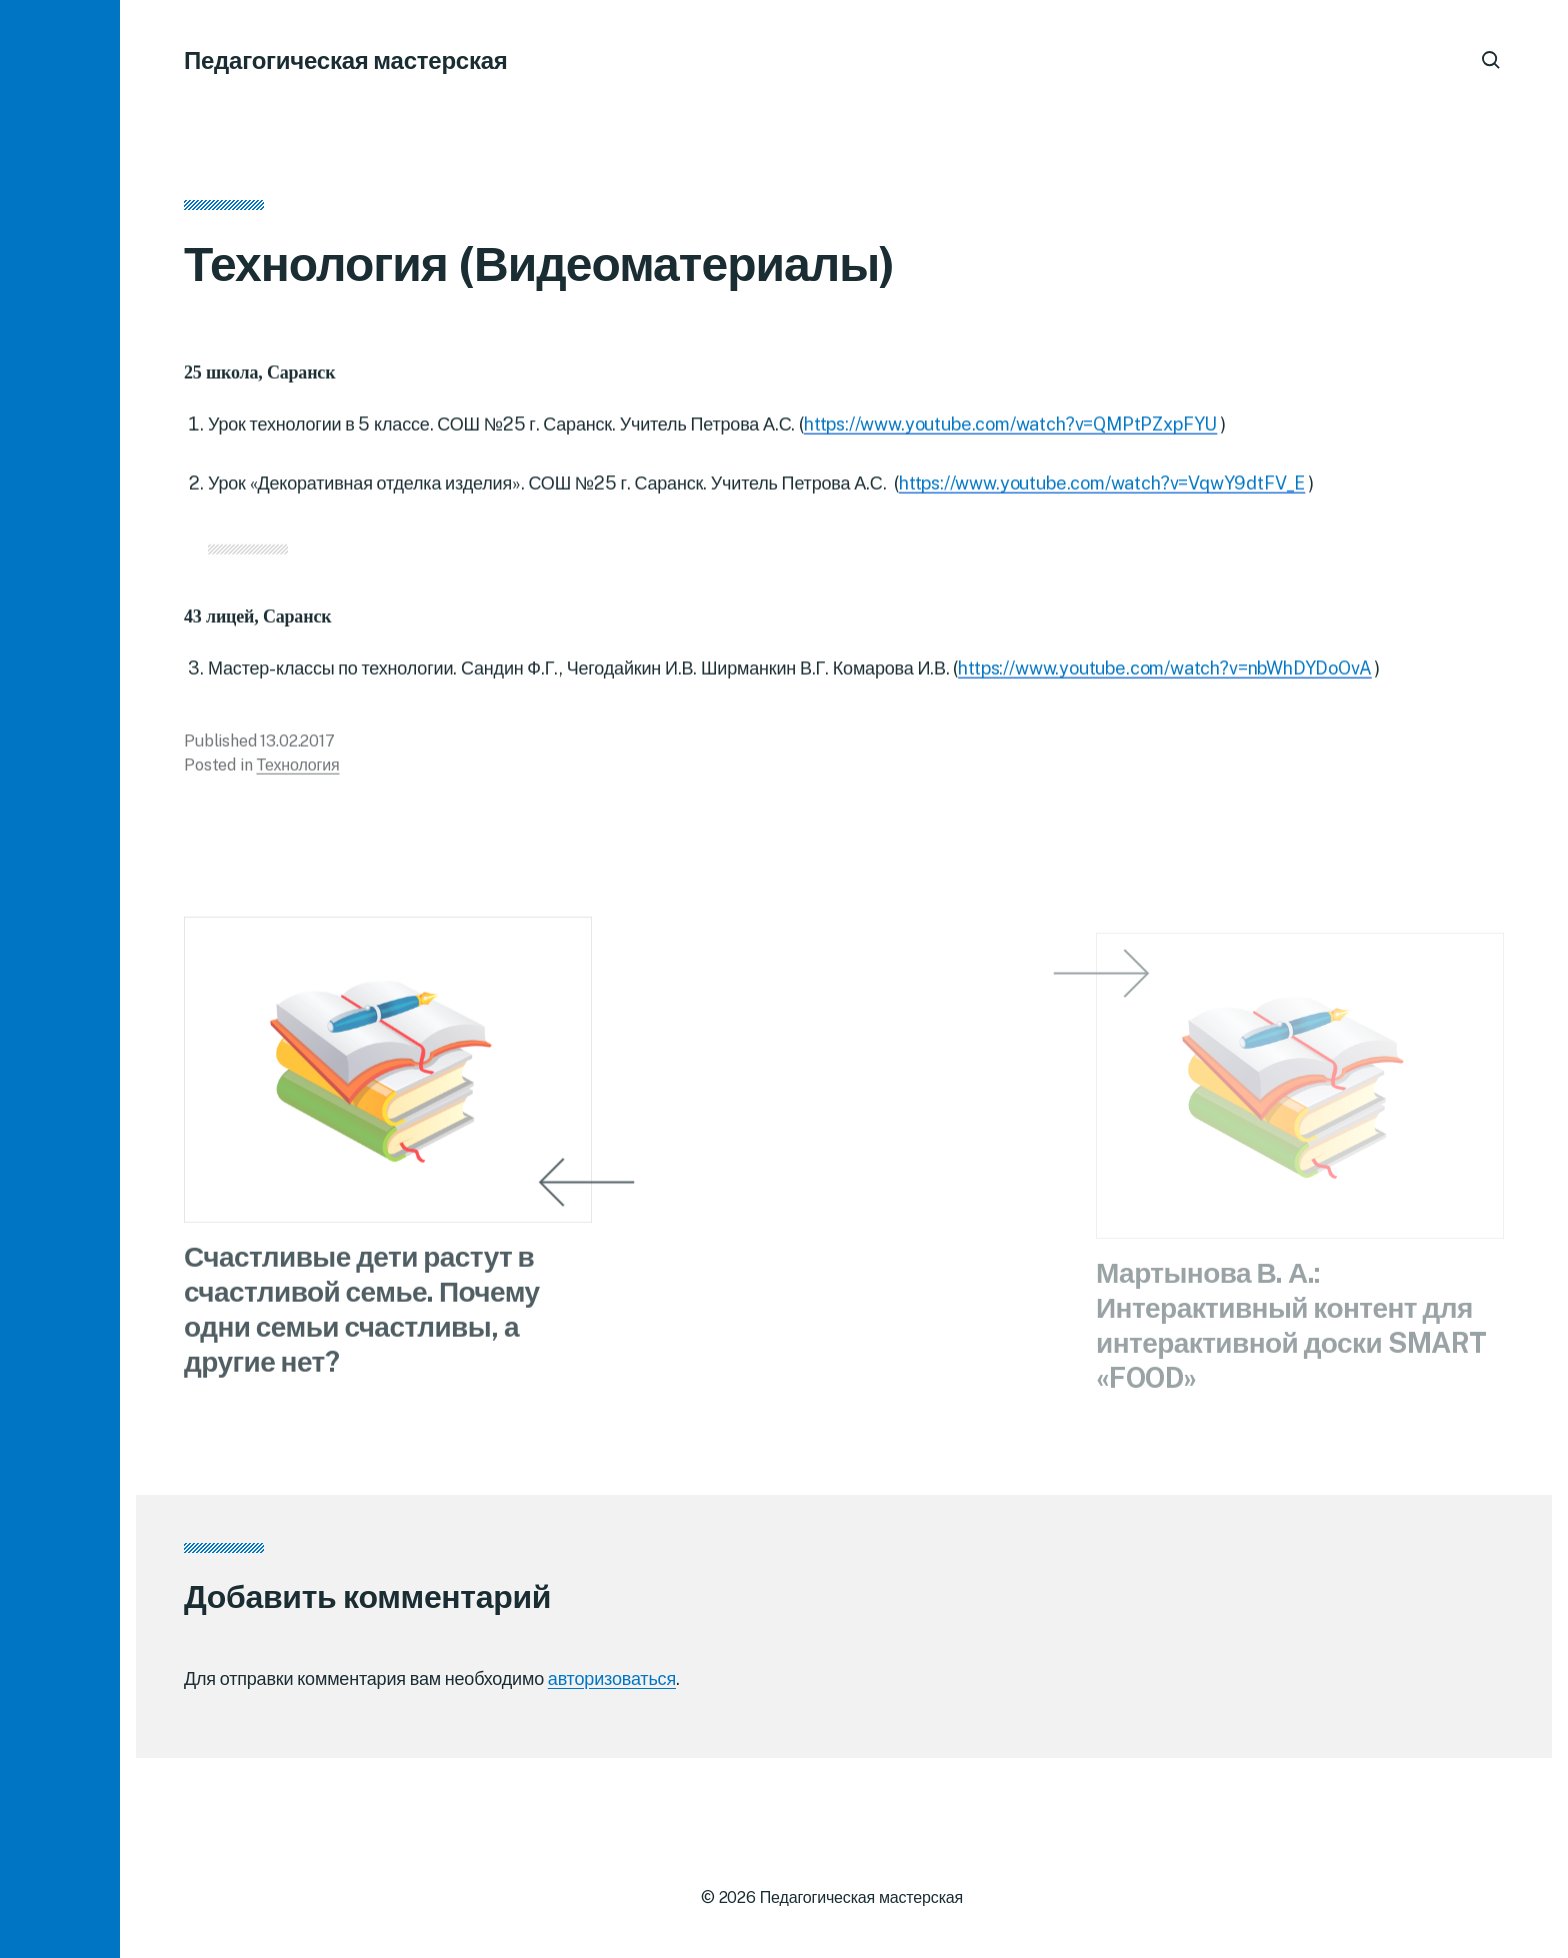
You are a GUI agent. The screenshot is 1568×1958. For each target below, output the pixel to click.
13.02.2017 (297, 746)
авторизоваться (612, 1678)
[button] (60, 979)
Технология (297, 770)
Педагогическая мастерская (346, 60)
